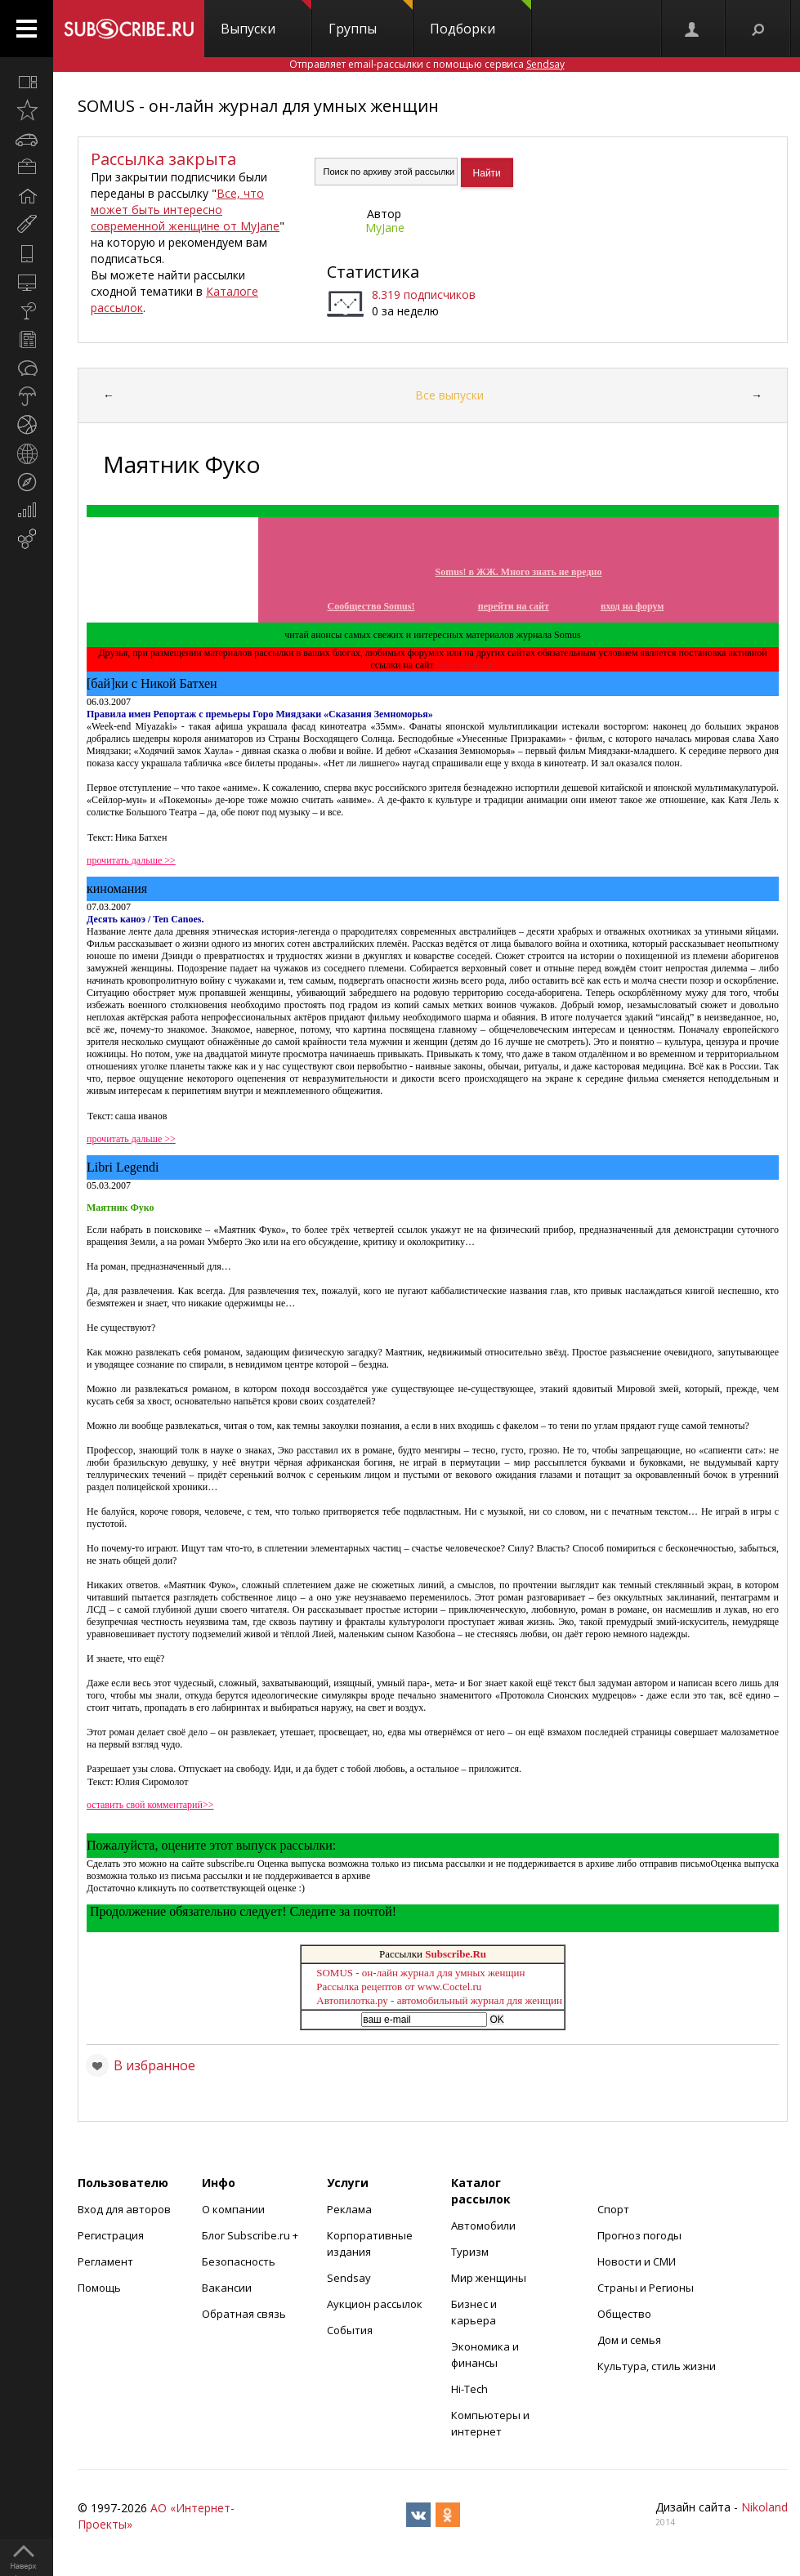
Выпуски (266, 19)
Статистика (373, 272)
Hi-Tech (469, 2389)
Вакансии (227, 2287)
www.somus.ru (465, 665)
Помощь (99, 2287)
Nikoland (764, 2507)
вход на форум (632, 606)
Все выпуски (449, 395)
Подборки (480, 19)
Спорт (613, 2209)
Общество (624, 2313)
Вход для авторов (124, 2209)
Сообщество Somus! (371, 606)
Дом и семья (629, 2340)
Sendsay (349, 2277)
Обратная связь (244, 2313)
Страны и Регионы (645, 2287)
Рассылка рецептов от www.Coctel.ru (398, 1986)
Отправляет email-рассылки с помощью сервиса (427, 64)
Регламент (105, 2261)
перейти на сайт (513, 606)
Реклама (349, 2209)
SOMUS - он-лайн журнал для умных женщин (258, 106)
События (350, 2330)
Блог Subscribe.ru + (251, 2235)
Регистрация (111, 2235)
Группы (370, 19)
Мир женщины (488, 2277)
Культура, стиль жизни (656, 2366)
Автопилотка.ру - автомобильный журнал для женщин (439, 2000)
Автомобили (483, 2225)
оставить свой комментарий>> (150, 1804)
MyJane (384, 227)
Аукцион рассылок (374, 2304)
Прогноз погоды (639, 2235)
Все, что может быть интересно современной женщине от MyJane (185, 209)
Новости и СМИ (636, 2261)
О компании (233, 2209)
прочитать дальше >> (131, 860)
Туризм (470, 2251)
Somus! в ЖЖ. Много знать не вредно (519, 572)
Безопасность (238, 2261)
